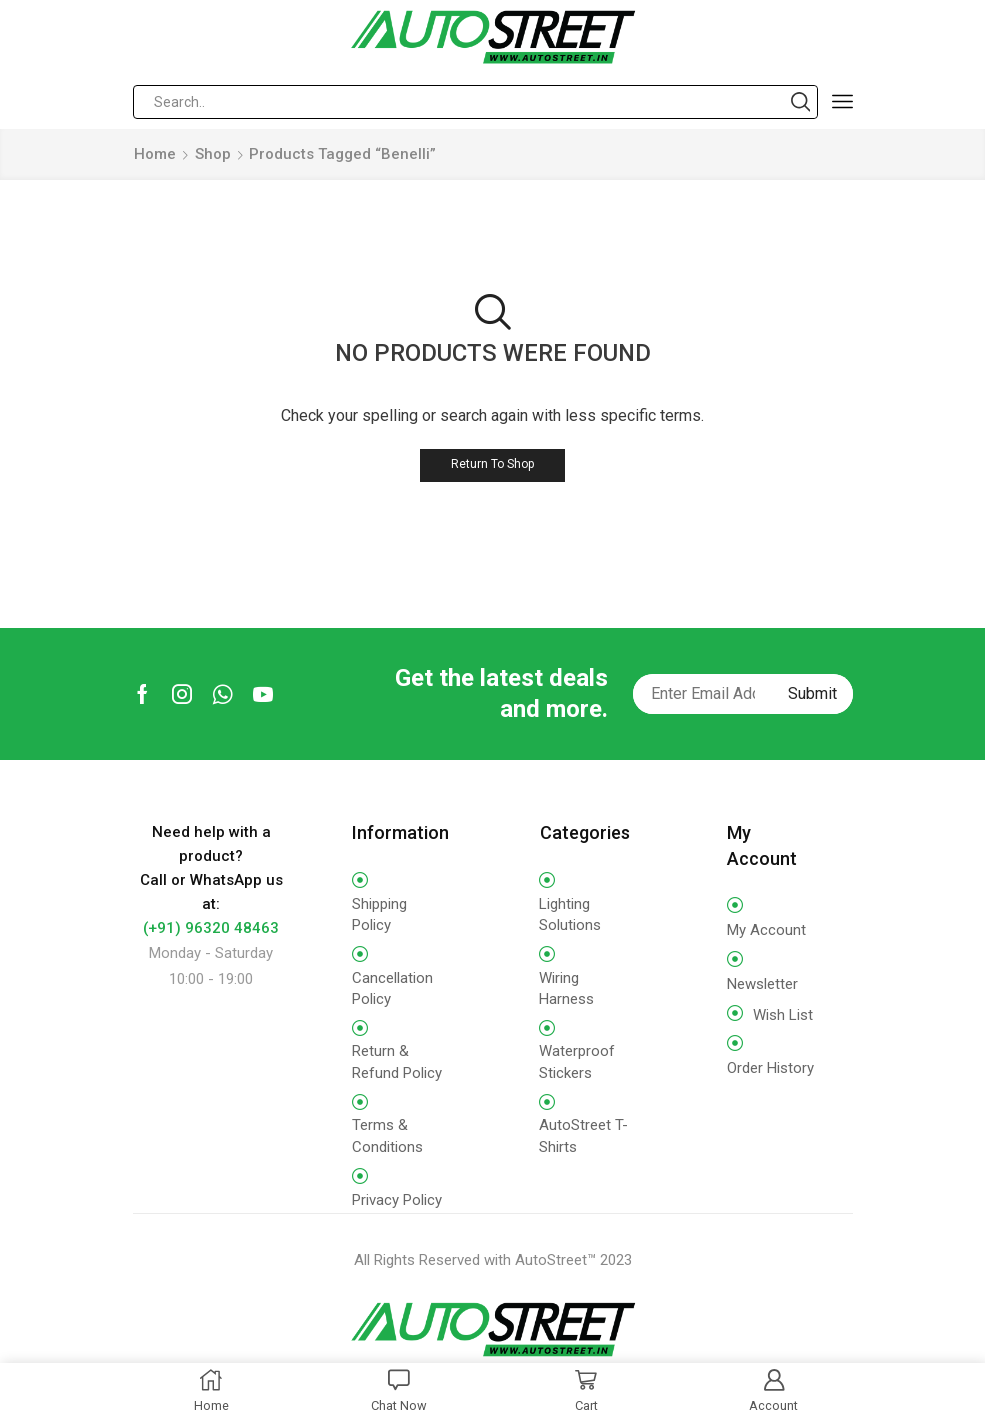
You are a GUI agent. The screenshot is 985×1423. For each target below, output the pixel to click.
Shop (213, 154)
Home (155, 154)
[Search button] (801, 102)
